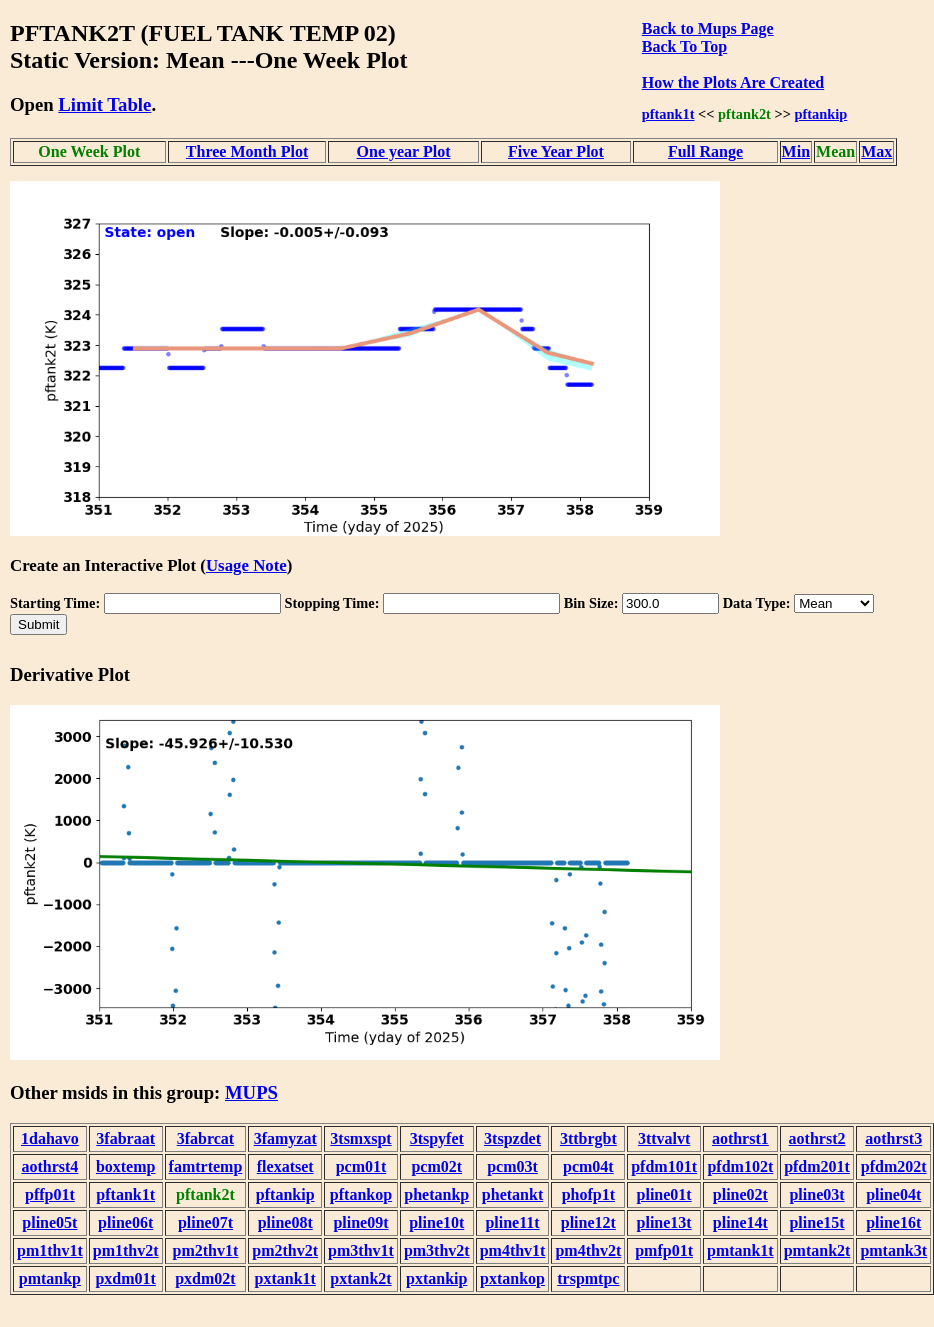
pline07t (205, 1222)
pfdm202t (894, 1166)
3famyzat (285, 1138)
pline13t (664, 1222)
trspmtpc (588, 1278)
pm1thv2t (126, 1250)
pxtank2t (360, 1278)
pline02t (740, 1194)
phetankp (436, 1194)
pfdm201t (817, 1166)
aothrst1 (740, 1138)
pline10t (436, 1222)
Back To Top (684, 46)
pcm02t (436, 1166)
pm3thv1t (361, 1250)
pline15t (816, 1222)
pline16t (893, 1222)
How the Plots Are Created (733, 82)
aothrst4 (49, 1166)
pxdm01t (125, 1278)
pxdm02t (205, 1278)
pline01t (664, 1194)
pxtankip (436, 1278)
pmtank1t (740, 1250)
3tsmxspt (360, 1138)
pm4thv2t (588, 1250)
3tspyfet (437, 1138)
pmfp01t (664, 1250)
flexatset (285, 1166)
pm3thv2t (437, 1250)
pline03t (816, 1194)
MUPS (251, 1092)
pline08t (285, 1222)
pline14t (740, 1222)
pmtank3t (893, 1250)
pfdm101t (664, 1166)
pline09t (360, 1222)
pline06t (125, 1222)
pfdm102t (740, 1166)
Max (876, 151)
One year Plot (404, 151)
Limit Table (104, 104)
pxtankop (512, 1278)
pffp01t (50, 1194)
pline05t (49, 1222)
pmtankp (50, 1278)
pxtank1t (285, 1278)
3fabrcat (205, 1138)
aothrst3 (893, 1138)
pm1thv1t (50, 1250)
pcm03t (512, 1166)
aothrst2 (817, 1138)
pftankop (361, 1194)
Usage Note (246, 565)
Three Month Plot (247, 151)
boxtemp (126, 1166)
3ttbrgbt (588, 1138)
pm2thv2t (285, 1250)
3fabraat (125, 1138)
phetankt (512, 1194)
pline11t (512, 1222)
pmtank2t (817, 1250)
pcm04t (588, 1166)
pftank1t (668, 114)
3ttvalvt (664, 1138)
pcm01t (361, 1166)
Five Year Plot (556, 151)
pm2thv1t (206, 1250)
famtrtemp (206, 1166)
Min (796, 151)
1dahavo (50, 1138)
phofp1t (588, 1194)
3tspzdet (512, 1138)
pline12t (588, 1222)
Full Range (705, 151)
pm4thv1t (513, 1250)
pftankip (821, 114)
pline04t (893, 1194)
